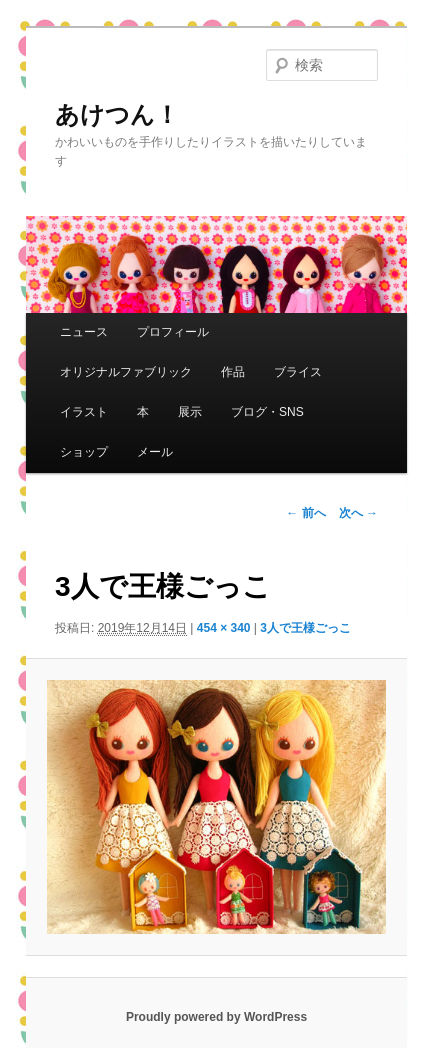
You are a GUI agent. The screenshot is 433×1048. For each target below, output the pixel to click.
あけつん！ (117, 114)
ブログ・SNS (267, 412)
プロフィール (173, 332)
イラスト (84, 412)
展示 (190, 412)
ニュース (84, 332)
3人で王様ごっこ (305, 628)
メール (155, 452)
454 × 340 (224, 628)
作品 (233, 372)
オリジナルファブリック (126, 372)
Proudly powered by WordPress (216, 1017)
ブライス (298, 372)
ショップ (84, 452)
